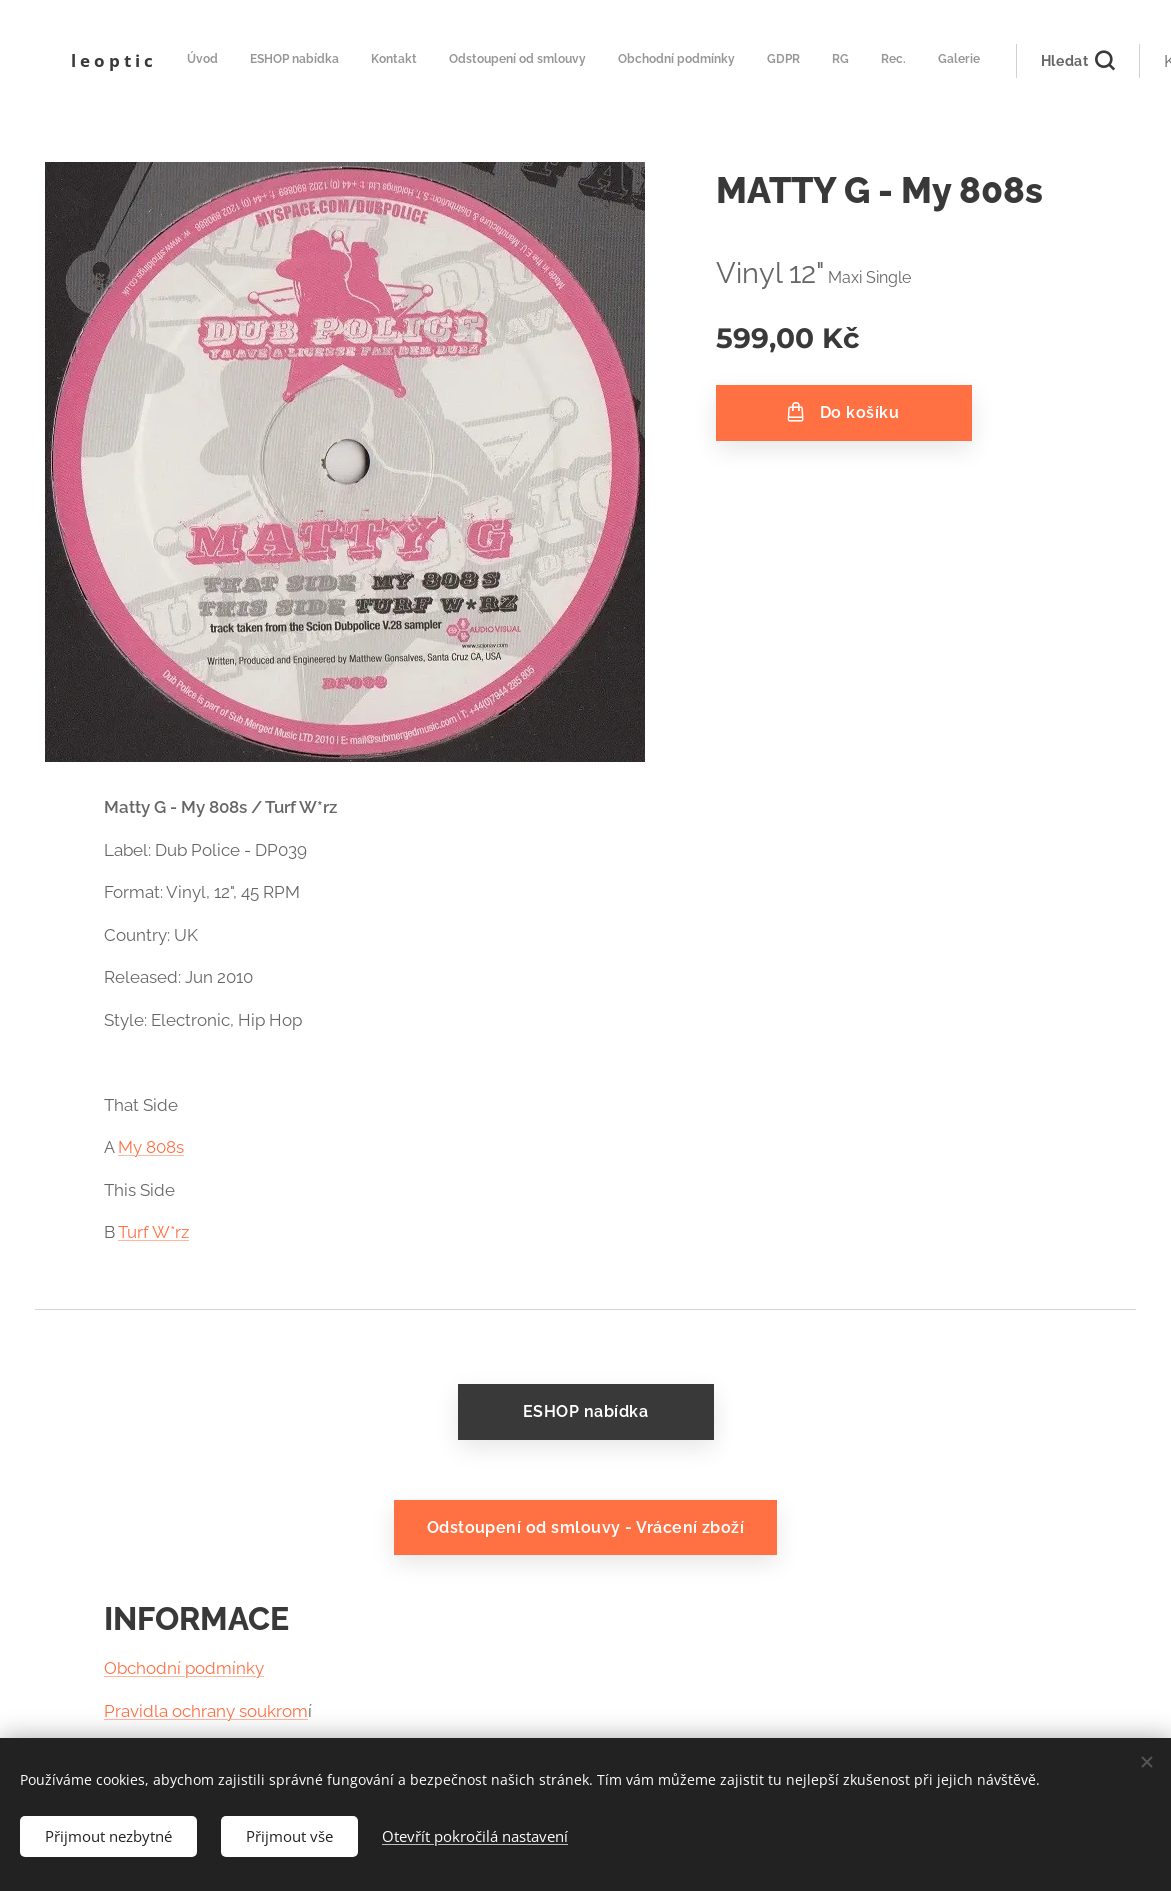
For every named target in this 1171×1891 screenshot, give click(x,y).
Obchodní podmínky (184, 1668)
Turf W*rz (153, 1232)
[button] (967, 61)
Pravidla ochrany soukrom (206, 1711)
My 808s (151, 1147)
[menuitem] (619, 61)
